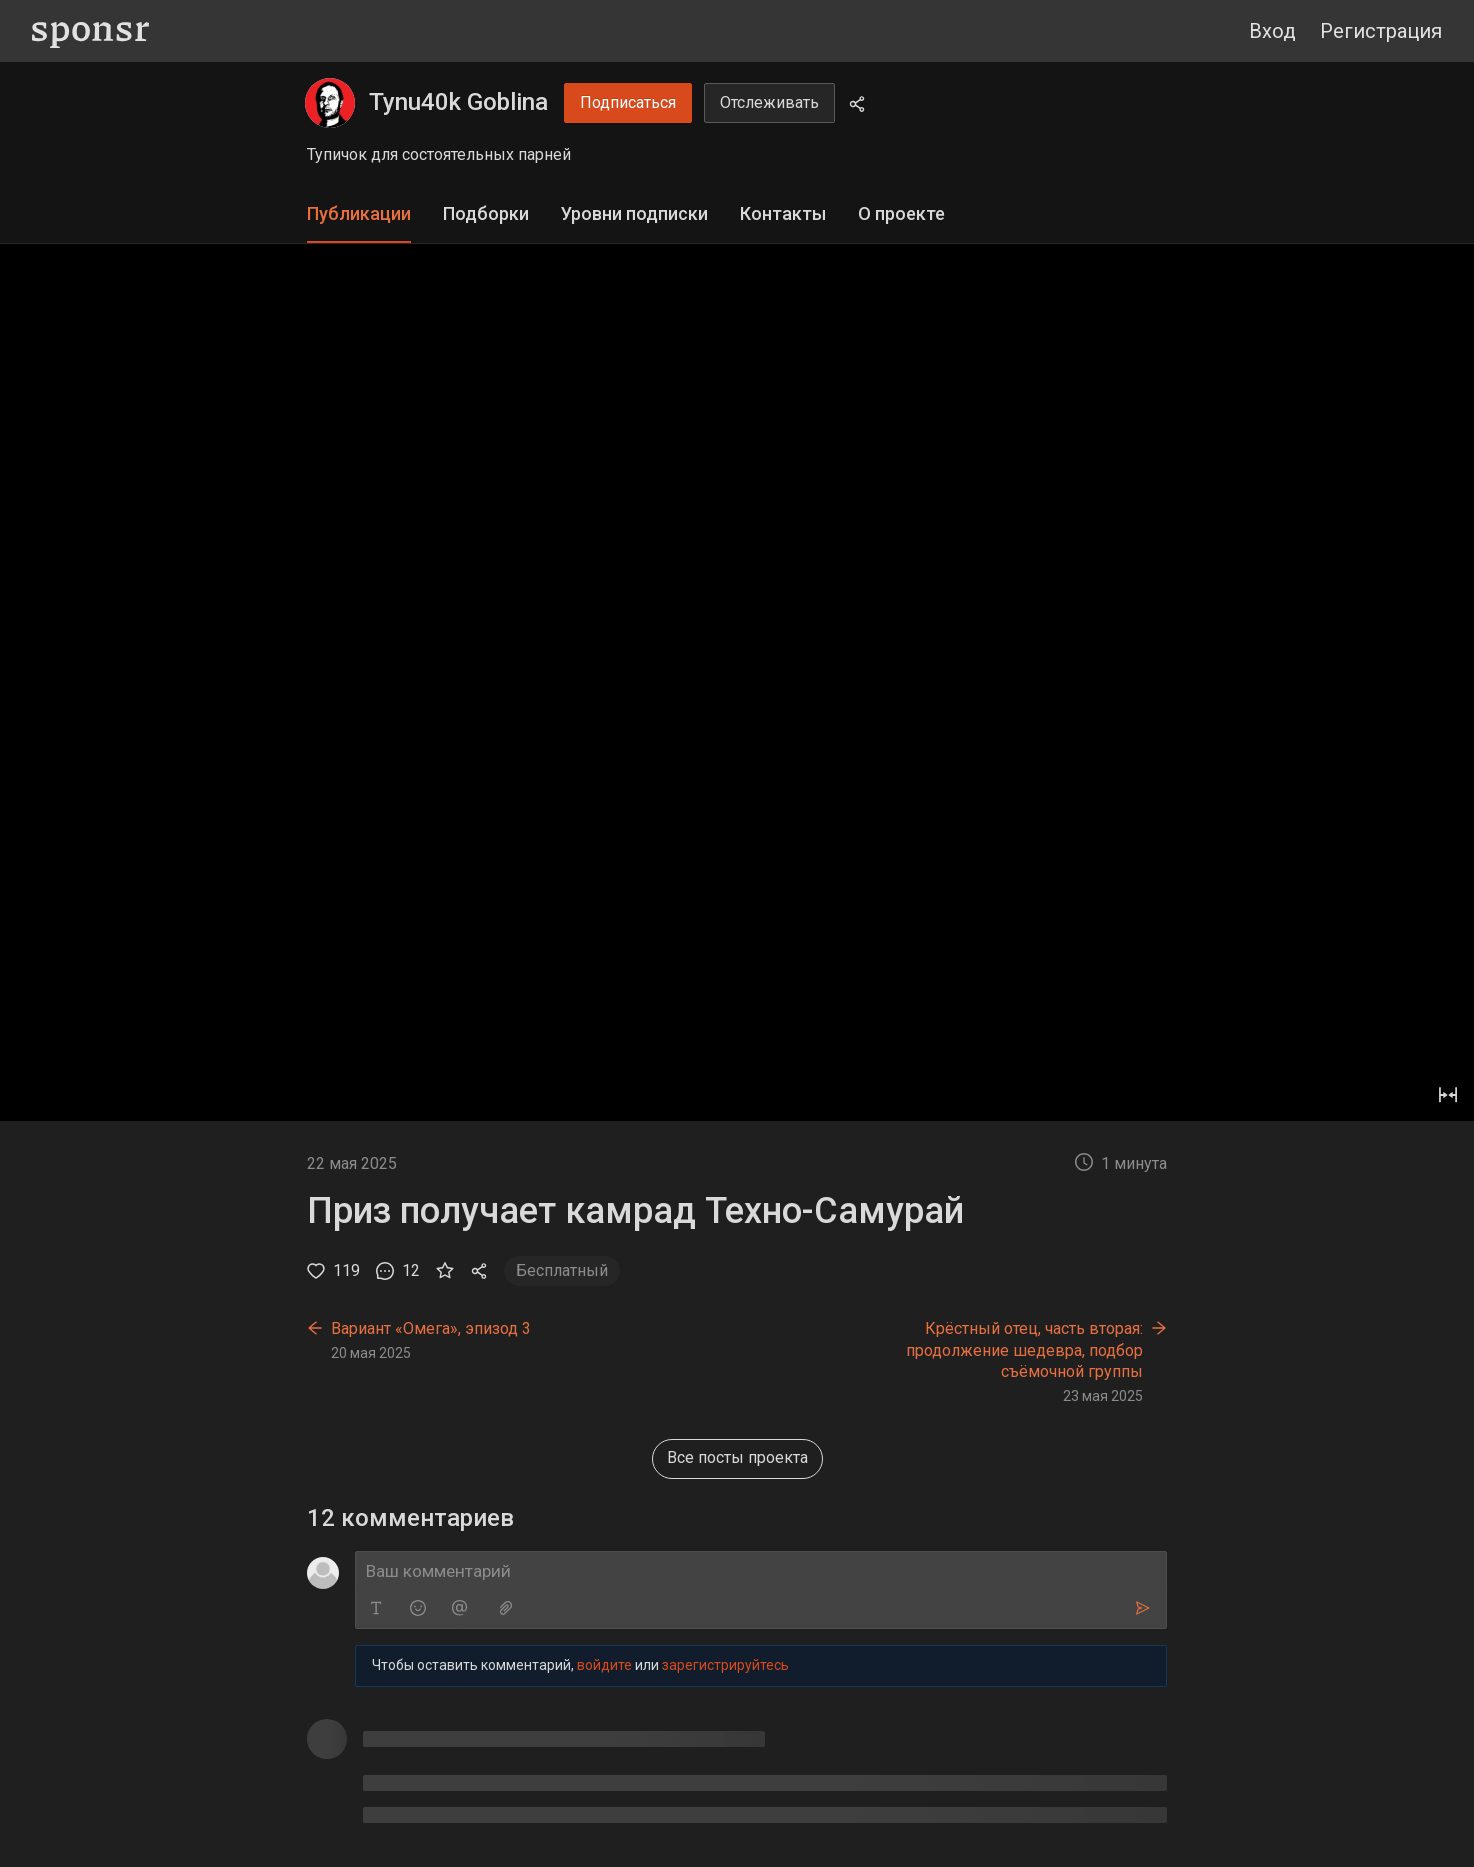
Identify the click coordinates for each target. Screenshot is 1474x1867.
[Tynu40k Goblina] (330, 103)
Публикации (359, 213)
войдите (604, 1670)
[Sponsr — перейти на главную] (90, 31)
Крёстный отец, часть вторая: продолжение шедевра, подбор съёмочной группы (1024, 1350)
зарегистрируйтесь (725, 1670)
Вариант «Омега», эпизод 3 (431, 1328)
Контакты (783, 213)
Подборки (486, 213)
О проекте (901, 213)
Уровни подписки (634, 213)
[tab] (359, 214)
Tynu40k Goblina (458, 102)
